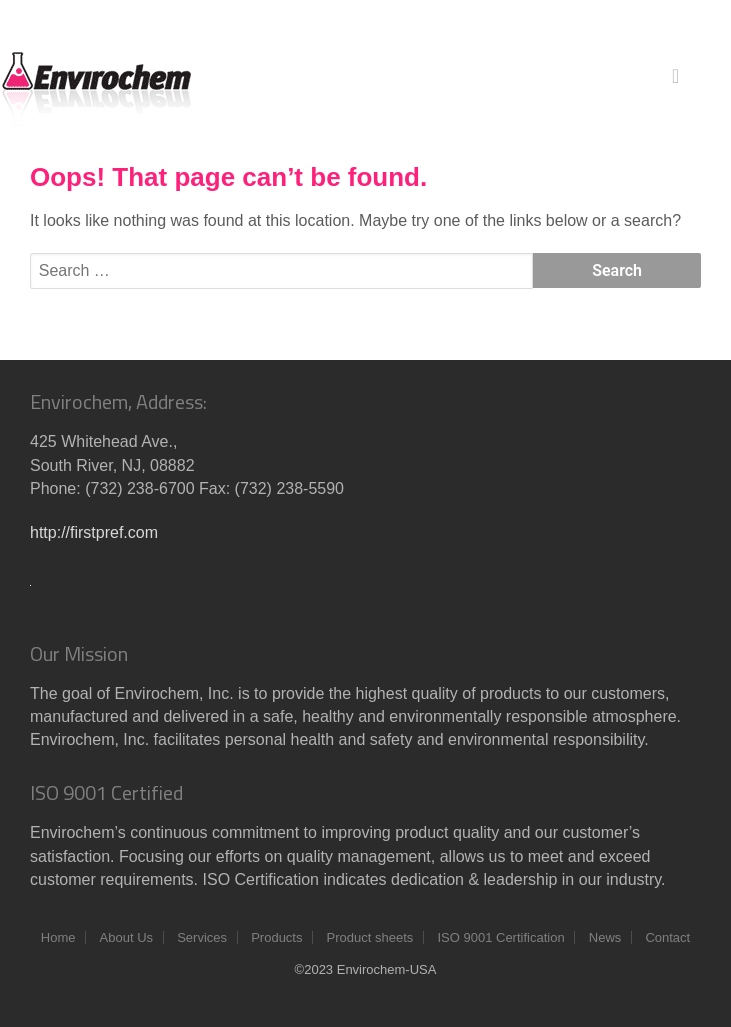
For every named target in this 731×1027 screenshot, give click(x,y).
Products (276, 937)
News (605, 937)
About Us (126, 937)
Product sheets (370, 937)
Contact (667, 937)
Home (58, 937)
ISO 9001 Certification (500, 937)
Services (202, 937)
